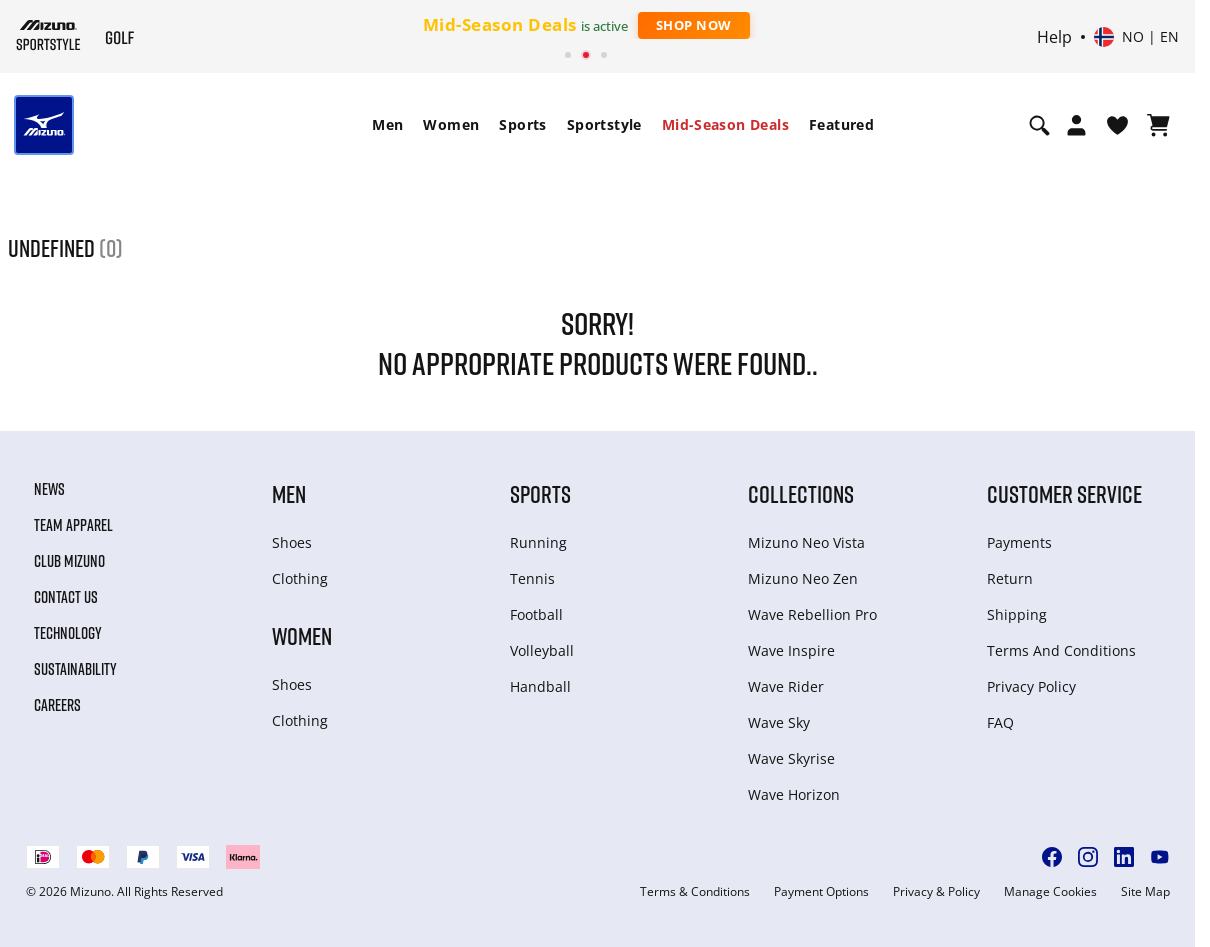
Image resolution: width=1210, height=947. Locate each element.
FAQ (1000, 722)
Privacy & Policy (936, 892)
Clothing (300, 578)
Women (451, 124)
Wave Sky (779, 722)
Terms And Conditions (1061, 650)
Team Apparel (73, 525)
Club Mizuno (69, 561)
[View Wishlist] (1117, 125)
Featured (841, 124)
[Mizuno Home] (48, 35)
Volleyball (542, 650)
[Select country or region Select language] (1136, 37)
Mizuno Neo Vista (806, 542)
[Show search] (1039, 125)
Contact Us (66, 597)
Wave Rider (786, 686)
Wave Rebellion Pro (812, 614)
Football (536, 614)
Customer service (1064, 493)
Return (1010, 578)
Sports (522, 124)
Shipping (1017, 614)
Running (538, 542)
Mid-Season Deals (725, 124)
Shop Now (694, 25)
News (49, 489)
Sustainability (75, 669)
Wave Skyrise (791, 758)
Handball (540, 686)
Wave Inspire (791, 650)
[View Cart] (1158, 125)
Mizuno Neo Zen (803, 578)
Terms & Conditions (695, 892)
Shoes (292, 542)
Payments (1019, 542)
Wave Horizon (794, 794)
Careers (57, 705)
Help (1054, 37)
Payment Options (821, 892)
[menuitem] (387, 125)
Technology (68, 633)
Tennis (532, 578)
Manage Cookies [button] (1050, 892)
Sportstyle (604, 124)
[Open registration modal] (1076, 125)
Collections (801, 493)
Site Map (1145, 892)
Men (387, 124)
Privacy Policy (1031, 686)
